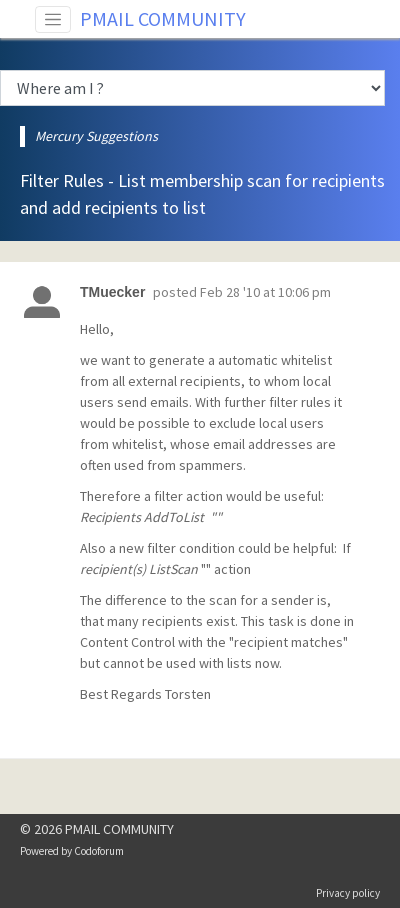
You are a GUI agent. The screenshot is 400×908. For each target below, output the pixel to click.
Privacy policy (348, 893)
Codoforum (99, 851)
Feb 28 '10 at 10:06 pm (265, 292)
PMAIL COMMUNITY (163, 18)
